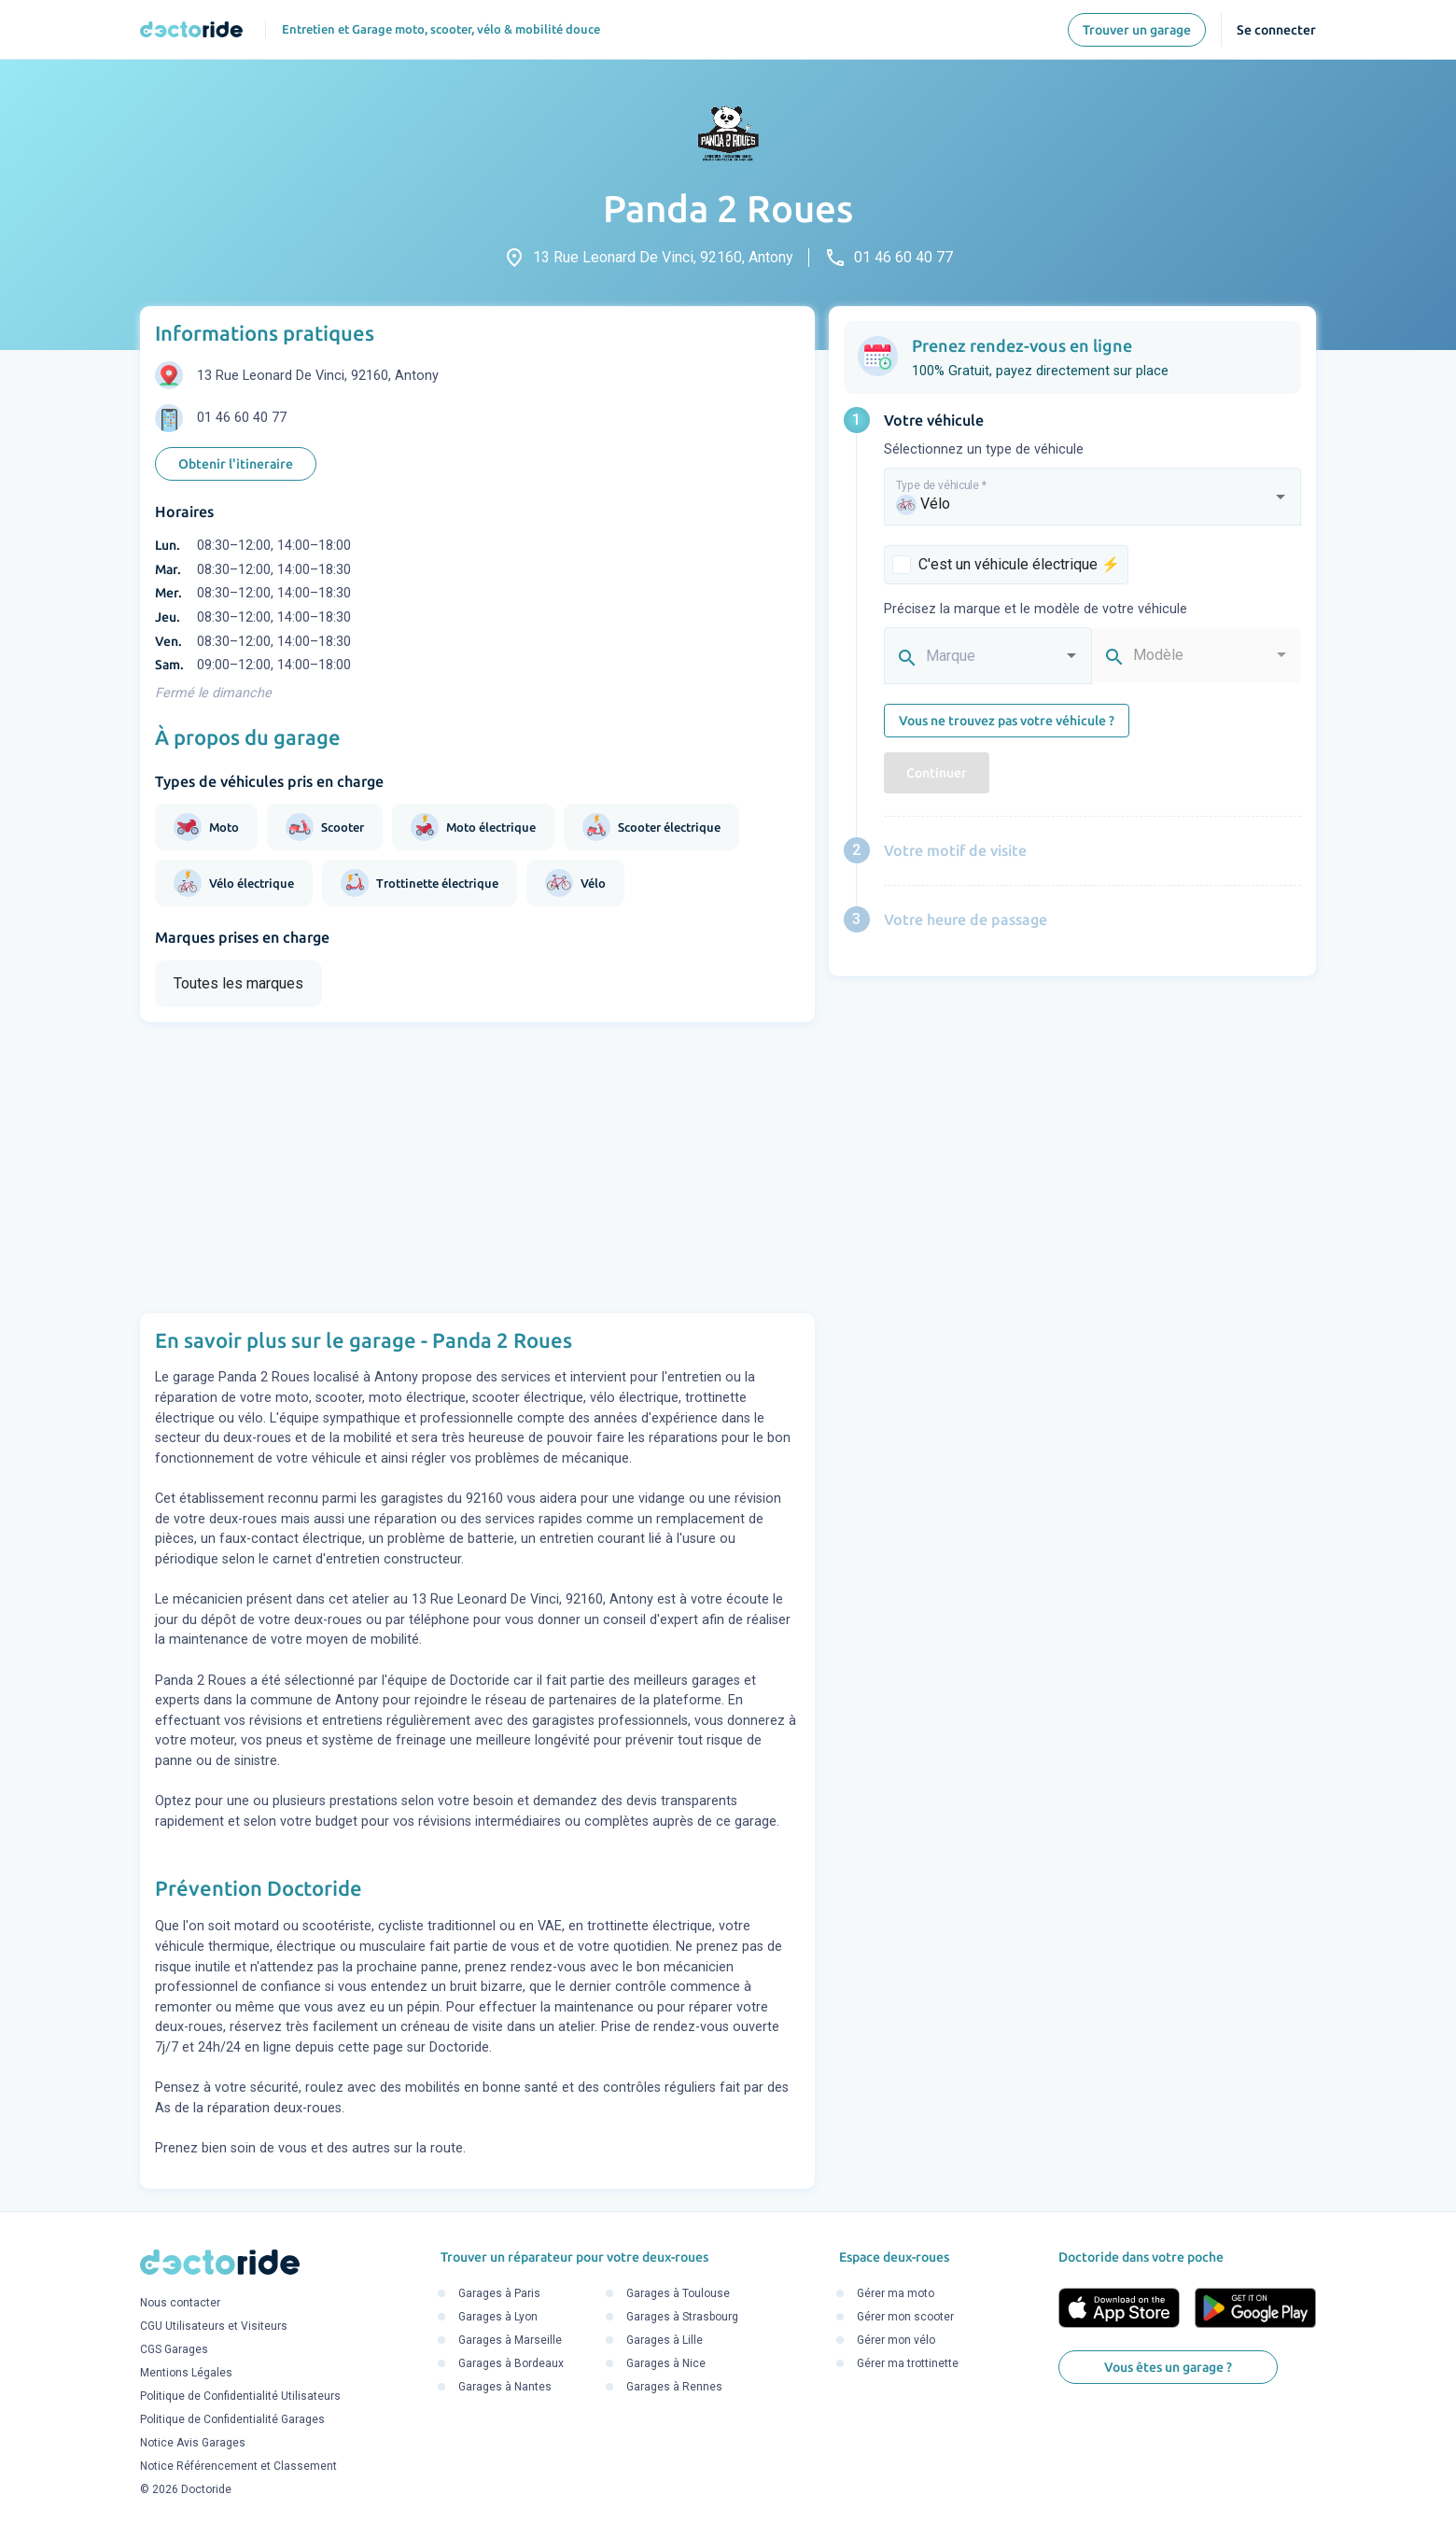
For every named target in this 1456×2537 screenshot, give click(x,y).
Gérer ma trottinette (908, 2363)
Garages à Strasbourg (682, 2316)
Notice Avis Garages (192, 2442)
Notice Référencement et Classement (238, 2466)
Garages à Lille (664, 2340)
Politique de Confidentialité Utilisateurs (240, 2396)
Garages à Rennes (674, 2386)
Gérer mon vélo (896, 2340)
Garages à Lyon (498, 2316)
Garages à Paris (499, 2293)
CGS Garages (174, 2349)
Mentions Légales (186, 2372)
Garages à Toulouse (678, 2293)
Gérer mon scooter (905, 2316)
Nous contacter (180, 2302)
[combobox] (1093, 504)
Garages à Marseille (510, 2340)
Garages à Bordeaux (511, 2363)
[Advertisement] (477, 1167)
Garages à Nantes (505, 2386)
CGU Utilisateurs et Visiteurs (213, 2326)
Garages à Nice (666, 2363)
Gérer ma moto (895, 2293)
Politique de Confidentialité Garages (232, 2419)
